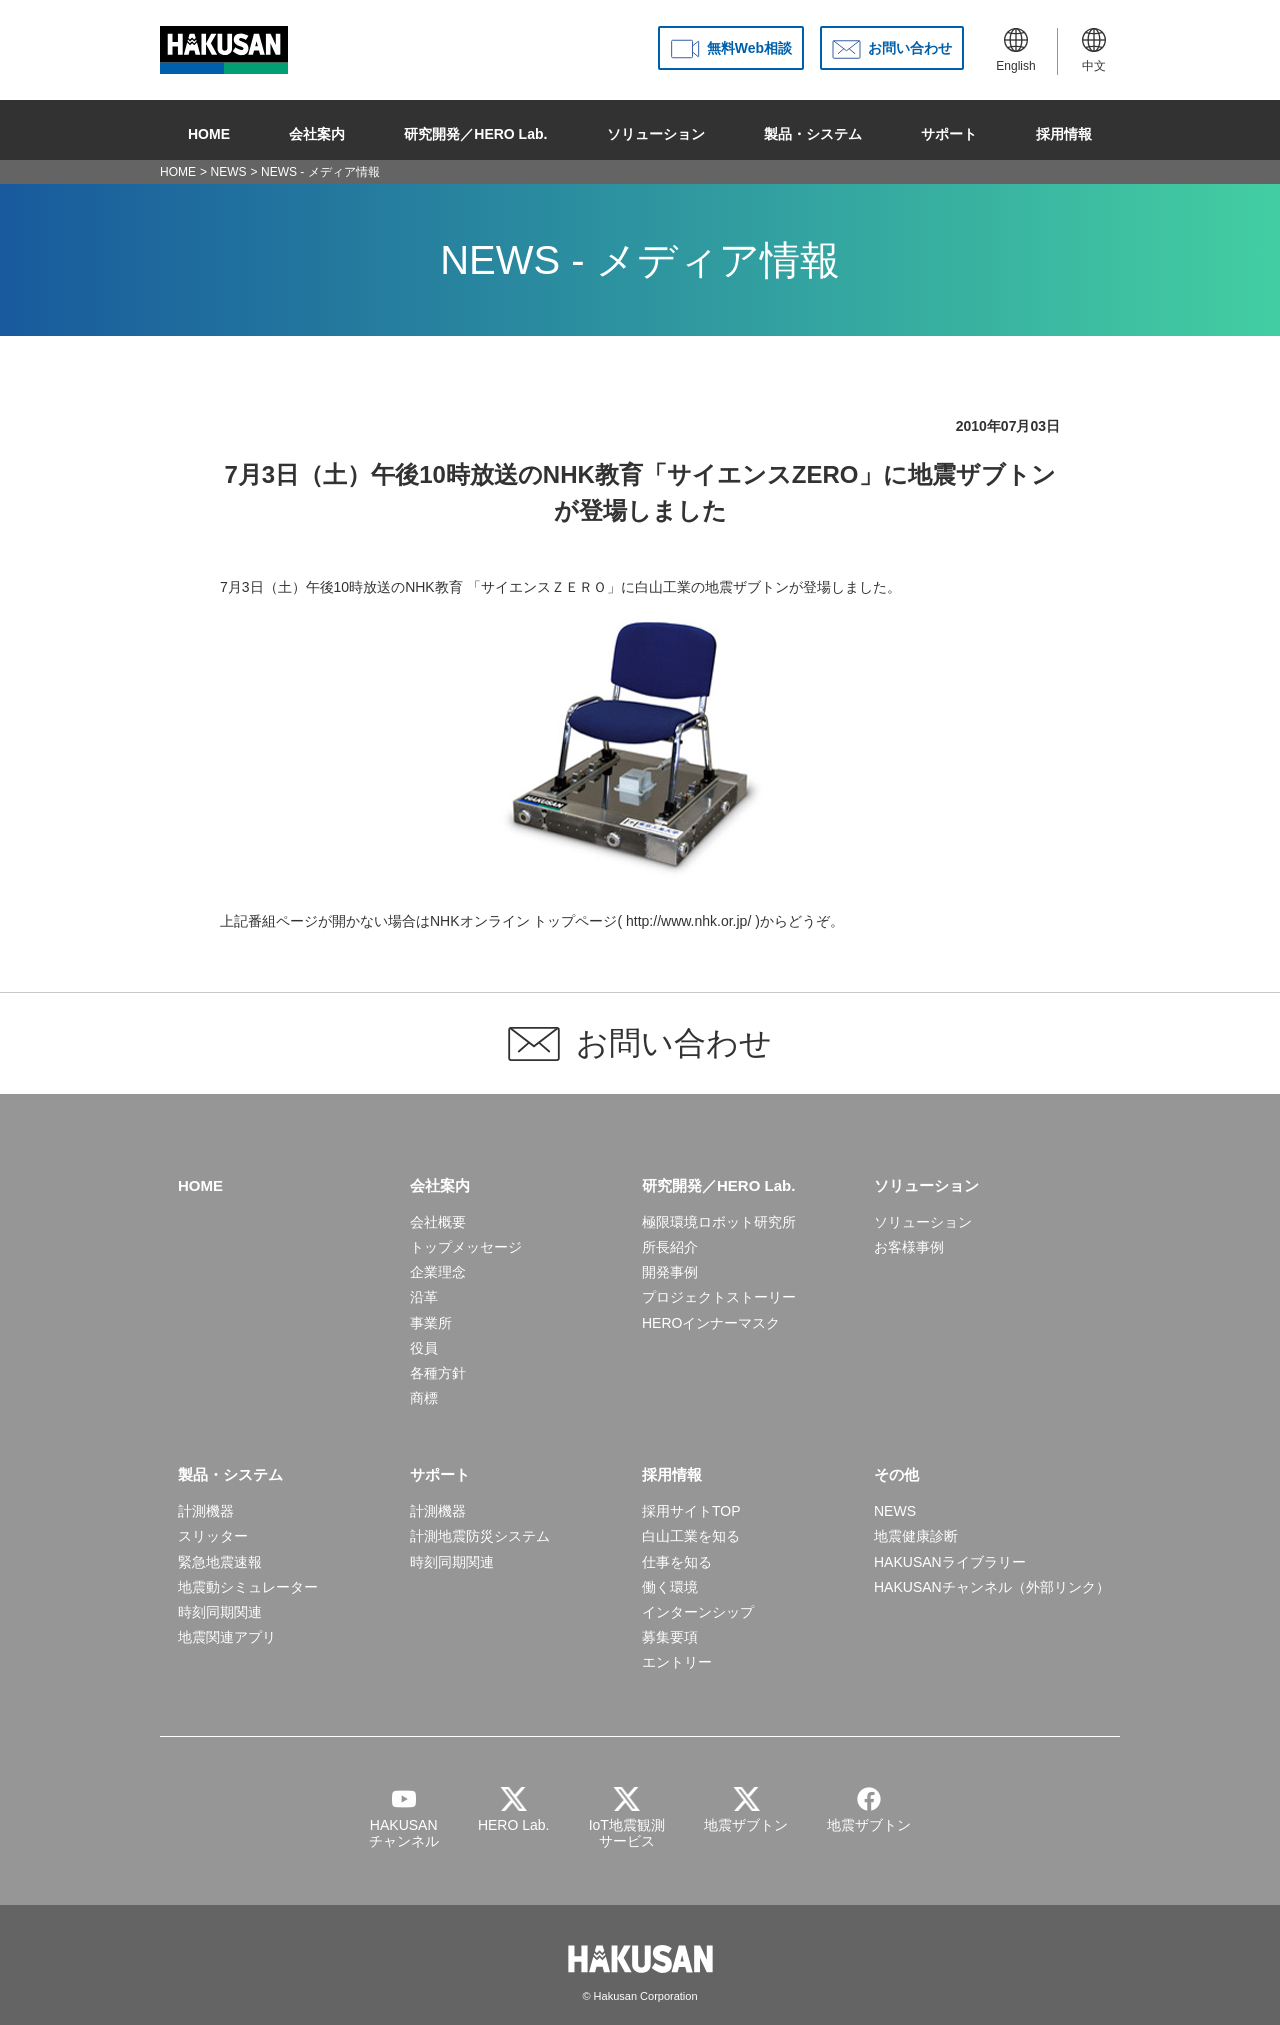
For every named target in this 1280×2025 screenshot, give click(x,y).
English (1015, 50)
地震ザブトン (747, 587)
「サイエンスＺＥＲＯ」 (544, 587)
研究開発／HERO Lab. (475, 130)
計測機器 (206, 1511)
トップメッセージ (466, 1247)
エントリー (677, 1662)
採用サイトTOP (691, 1511)
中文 (1094, 50)
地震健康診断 (916, 1536)
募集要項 (670, 1637)
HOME (209, 130)
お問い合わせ (910, 48)
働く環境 (670, 1587)
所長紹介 (670, 1247)
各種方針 (438, 1373)
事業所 (431, 1323)
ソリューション (656, 130)
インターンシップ (698, 1612)
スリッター (213, 1536)
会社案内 (317, 130)
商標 (424, 1398)
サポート (949, 130)
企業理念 (438, 1272)
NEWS (229, 172)
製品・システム (813, 130)
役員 (424, 1348)
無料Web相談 (749, 48)
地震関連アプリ (227, 1637)
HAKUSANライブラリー (950, 1562)
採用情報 (1064, 130)
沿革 (424, 1297)
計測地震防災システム (480, 1536)
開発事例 (670, 1272)
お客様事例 (909, 1247)
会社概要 (438, 1222)
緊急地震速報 (220, 1562)
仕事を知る (677, 1562)
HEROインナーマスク (711, 1323)
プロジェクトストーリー (719, 1297)
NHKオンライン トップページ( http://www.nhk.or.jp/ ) (595, 921)
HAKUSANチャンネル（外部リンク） (992, 1587)
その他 (896, 1474)
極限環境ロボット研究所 (719, 1222)
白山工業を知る (691, 1536)
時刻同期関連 (220, 1612)
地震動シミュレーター (248, 1587)
